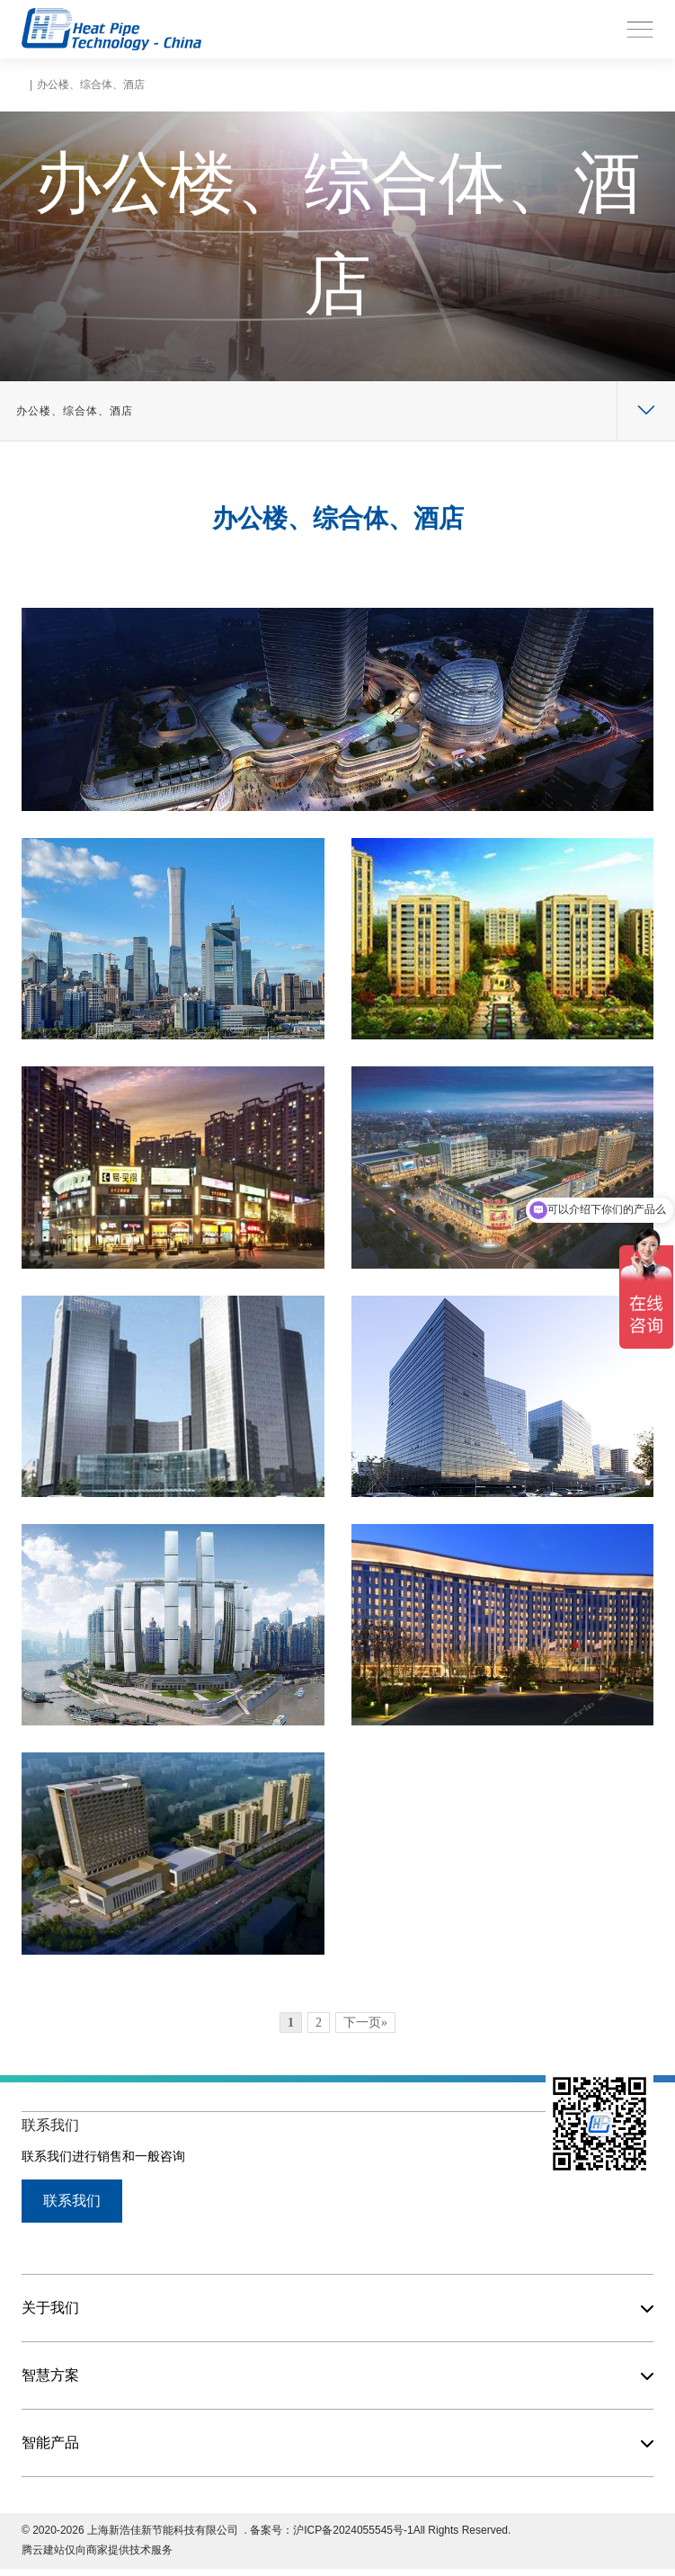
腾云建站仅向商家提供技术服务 (97, 2550)
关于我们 (50, 2307)
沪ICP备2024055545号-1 (353, 2530)
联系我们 (72, 2200)
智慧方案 (50, 2375)
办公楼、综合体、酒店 (74, 411)
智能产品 (50, 2442)
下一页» (365, 2022)
